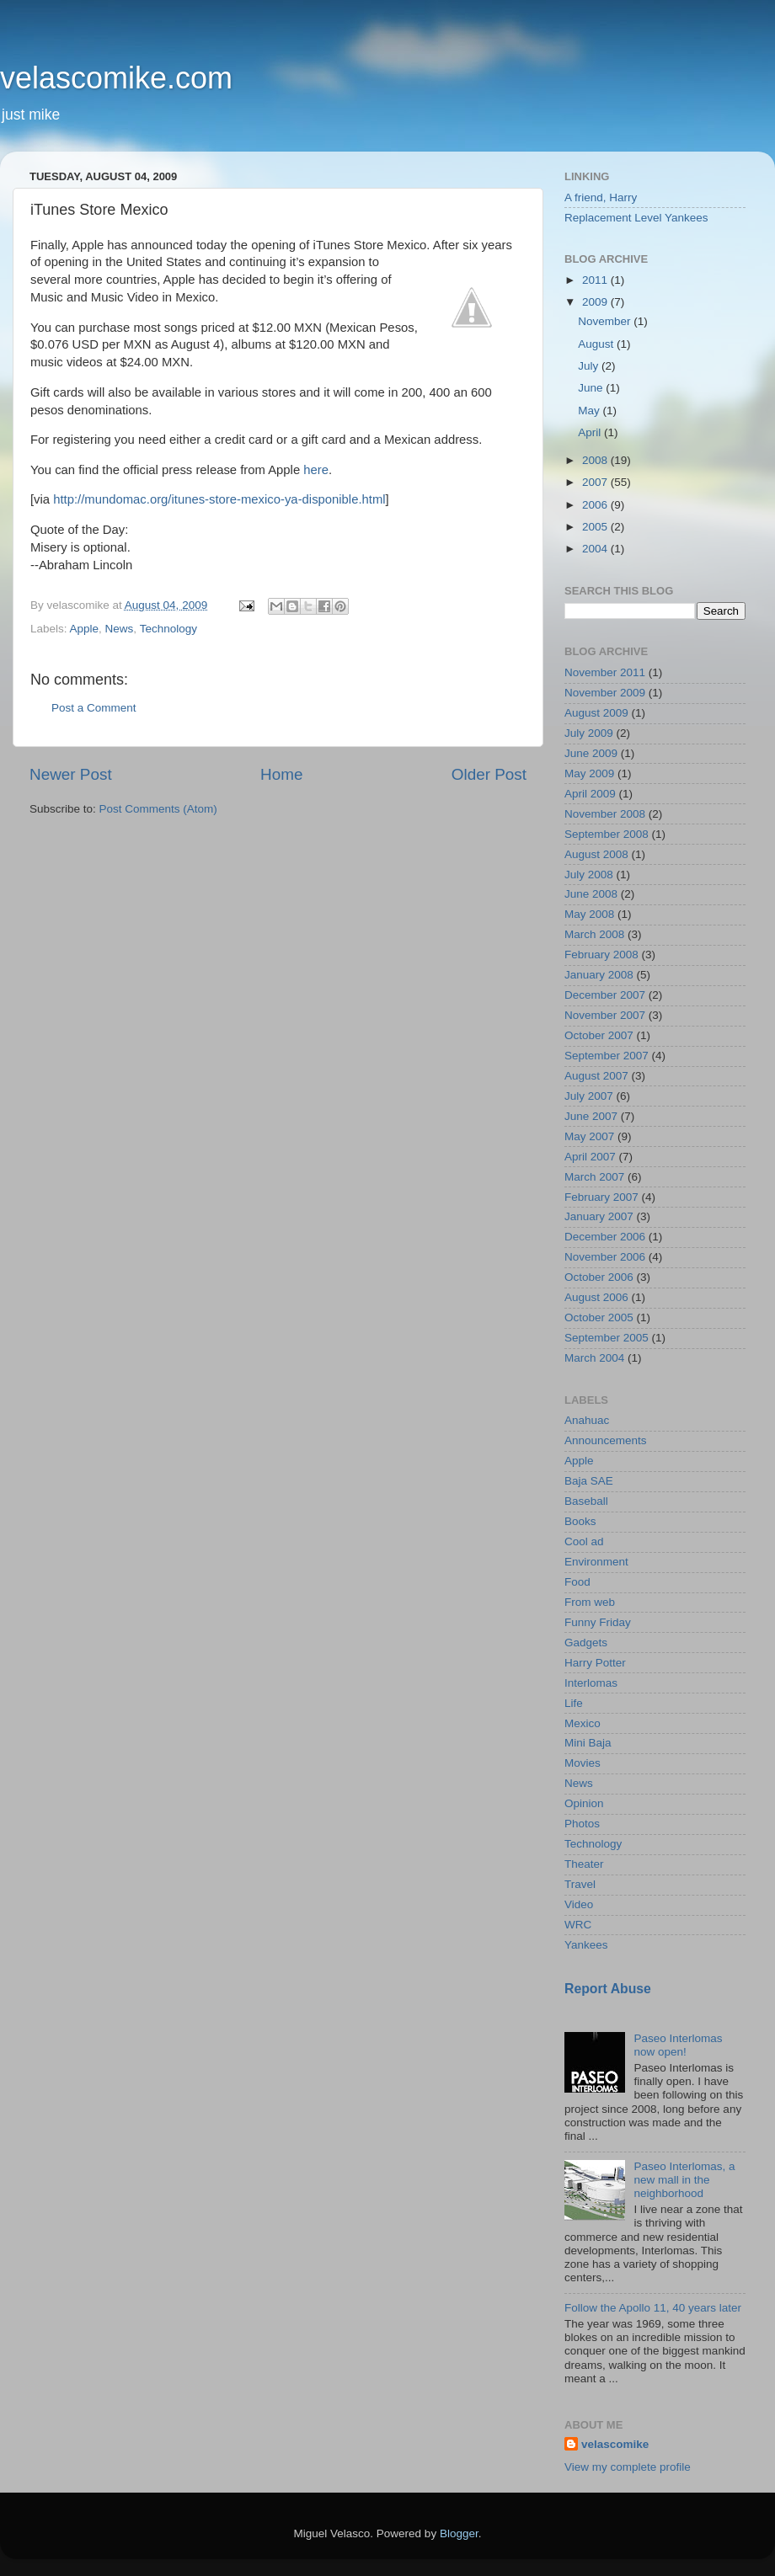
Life (573, 1703)
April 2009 (590, 793)
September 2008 (606, 834)
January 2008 (598, 974)
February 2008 (601, 954)
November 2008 (604, 814)
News (119, 628)
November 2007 (604, 1015)
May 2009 (589, 773)
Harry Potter (595, 1662)
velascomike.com (116, 78)
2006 (596, 505)
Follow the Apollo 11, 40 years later (652, 2307)
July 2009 (588, 733)
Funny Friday (597, 1622)
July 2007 (588, 1096)
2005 (596, 526)
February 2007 (601, 1197)
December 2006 (604, 1236)
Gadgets (585, 1642)
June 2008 (590, 894)
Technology (168, 628)
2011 (596, 280)
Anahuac (586, 1420)
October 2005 (598, 1317)
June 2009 (590, 753)
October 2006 (598, 1277)
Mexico (582, 1723)
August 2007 (596, 1075)
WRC (577, 1924)
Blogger (459, 2533)
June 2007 (590, 1116)
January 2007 (598, 1216)
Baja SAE (588, 1481)
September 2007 (606, 1055)
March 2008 (594, 934)
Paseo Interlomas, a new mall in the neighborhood (684, 2180)
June (592, 387)
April (591, 432)
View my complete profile (627, 2467)
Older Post (489, 774)
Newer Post (70, 774)
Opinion (584, 1803)
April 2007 (590, 1156)
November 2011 (604, 672)
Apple (84, 628)
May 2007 (589, 1136)
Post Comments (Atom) (158, 809)
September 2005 (606, 1337)
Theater (584, 1864)
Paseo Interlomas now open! (677, 2045)
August (597, 344)
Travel (580, 1884)
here (316, 470)
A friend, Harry (600, 197)
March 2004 (594, 1358)
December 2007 (604, 995)
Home (281, 774)
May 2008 (589, 914)
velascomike (615, 2444)
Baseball (586, 1501)
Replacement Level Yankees (636, 217)
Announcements (605, 1440)
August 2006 (596, 1297)
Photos (582, 1823)
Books (580, 1521)
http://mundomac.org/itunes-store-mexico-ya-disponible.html (219, 499)
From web (589, 1602)
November (605, 321)
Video (578, 1904)
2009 (596, 302)
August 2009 (596, 713)
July (589, 366)
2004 (596, 548)
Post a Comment (93, 707)
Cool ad (584, 1541)
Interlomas (590, 1683)
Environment (596, 1561)
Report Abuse (607, 1988)
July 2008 (588, 874)
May (590, 410)
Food (577, 1582)
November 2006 (604, 1257)
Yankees (586, 1945)
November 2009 (604, 692)
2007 (596, 482)
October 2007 (598, 1035)
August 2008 (596, 854)
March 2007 (594, 1177)
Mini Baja (588, 1742)
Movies (582, 1763)
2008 (596, 460)
